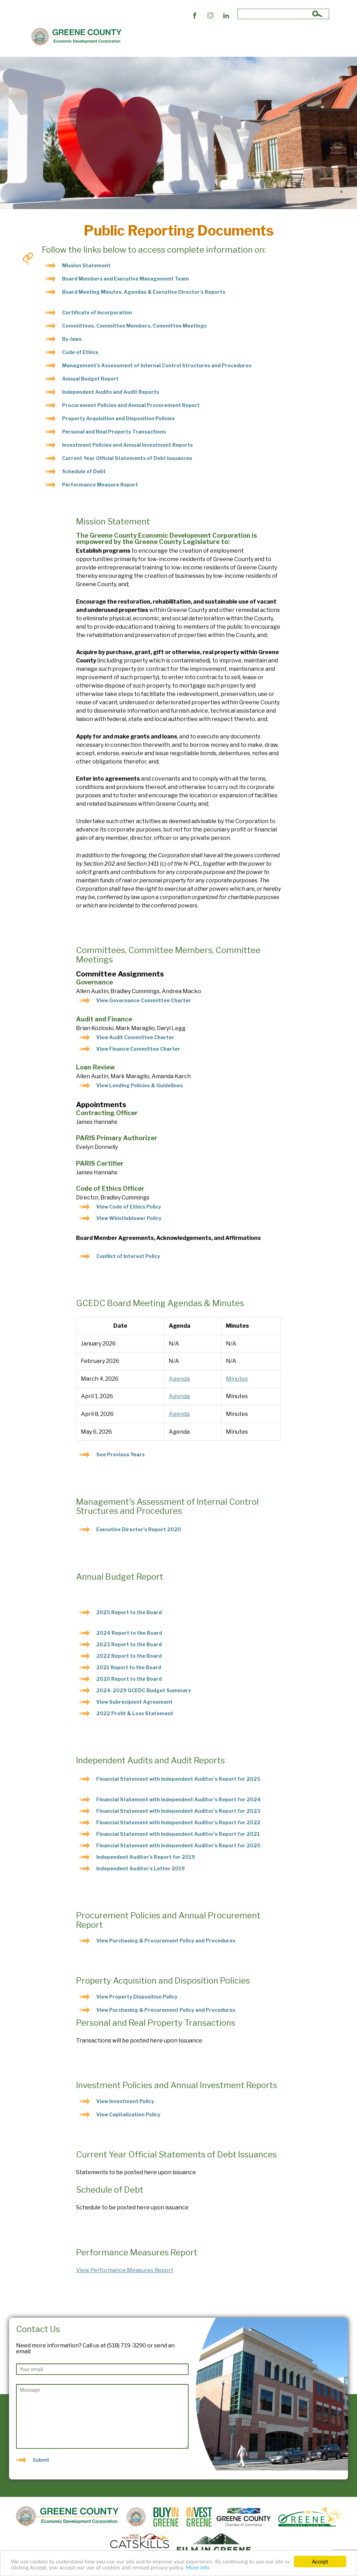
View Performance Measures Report (124, 2270)
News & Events (250, 37)
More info (198, 2569)
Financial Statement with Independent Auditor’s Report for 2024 (178, 1799)
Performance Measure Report (100, 485)
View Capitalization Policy (128, 2114)
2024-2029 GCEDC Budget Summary (143, 1690)
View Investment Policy (125, 2101)
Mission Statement (86, 265)
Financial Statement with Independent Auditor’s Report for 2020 (178, 1845)
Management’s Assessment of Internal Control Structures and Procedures (156, 365)
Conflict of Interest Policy (128, 1256)
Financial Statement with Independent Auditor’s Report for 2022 (178, 1822)
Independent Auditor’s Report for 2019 (145, 1857)
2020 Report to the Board (129, 1679)
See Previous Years (120, 1454)
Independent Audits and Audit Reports (110, 392)
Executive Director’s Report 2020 (138, 1529)
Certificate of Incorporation (97, 312)
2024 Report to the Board (129, 1633)
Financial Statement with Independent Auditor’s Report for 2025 (178, 1779)
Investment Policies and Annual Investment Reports (127, 445)
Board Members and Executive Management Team (125, 279)
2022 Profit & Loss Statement (135, 1713)
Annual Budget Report (90, 379)
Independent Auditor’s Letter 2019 (140, 1868)
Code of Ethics (80, 352)
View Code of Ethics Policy (128, 1207)
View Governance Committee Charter (143, 1000)
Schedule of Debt (84, 471)
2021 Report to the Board (128, 1667)
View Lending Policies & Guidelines (139, 1085)
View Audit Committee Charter (135, 1037)
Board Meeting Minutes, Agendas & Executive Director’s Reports (143, 292)
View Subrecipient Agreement (135, 1702)
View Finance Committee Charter (138, 1049)
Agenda (179, 1378)
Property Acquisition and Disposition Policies (118, 418)
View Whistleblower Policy (128, 1218)
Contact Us (286, 37)
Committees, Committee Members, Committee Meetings (134, 326)
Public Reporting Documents (190, 37)
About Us (139, 37)
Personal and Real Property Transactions (114, 432)
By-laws (72, 339)
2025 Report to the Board (129, 1612)
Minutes (237, 1378)
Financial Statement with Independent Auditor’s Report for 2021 (178, 1834)
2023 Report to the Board (129, 1644)
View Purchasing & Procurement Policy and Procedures (165, 1941)
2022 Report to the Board (129, 1656)
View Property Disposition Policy (136, 1997)
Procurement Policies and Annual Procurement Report (131, 405)
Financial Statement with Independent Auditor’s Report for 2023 (178, 1811)
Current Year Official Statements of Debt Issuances (127, 458)
